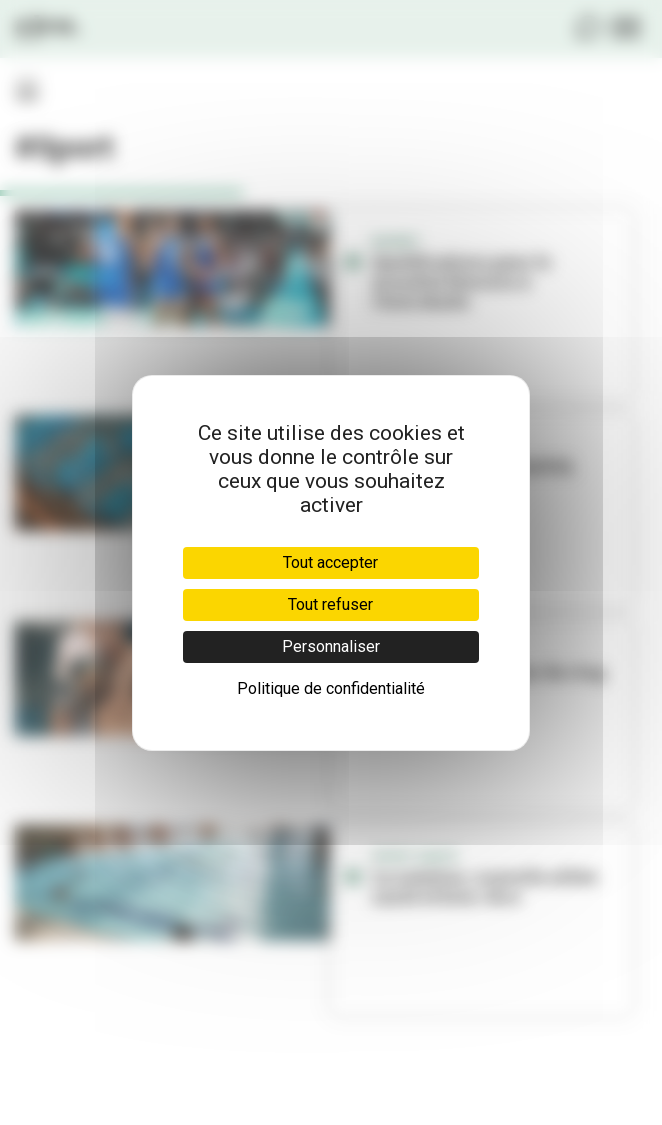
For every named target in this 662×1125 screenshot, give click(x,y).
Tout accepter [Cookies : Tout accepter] (330, 562)
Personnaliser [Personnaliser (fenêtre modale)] (331, 646)
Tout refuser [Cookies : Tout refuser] (330, 604)
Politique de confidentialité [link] (331, 688)
